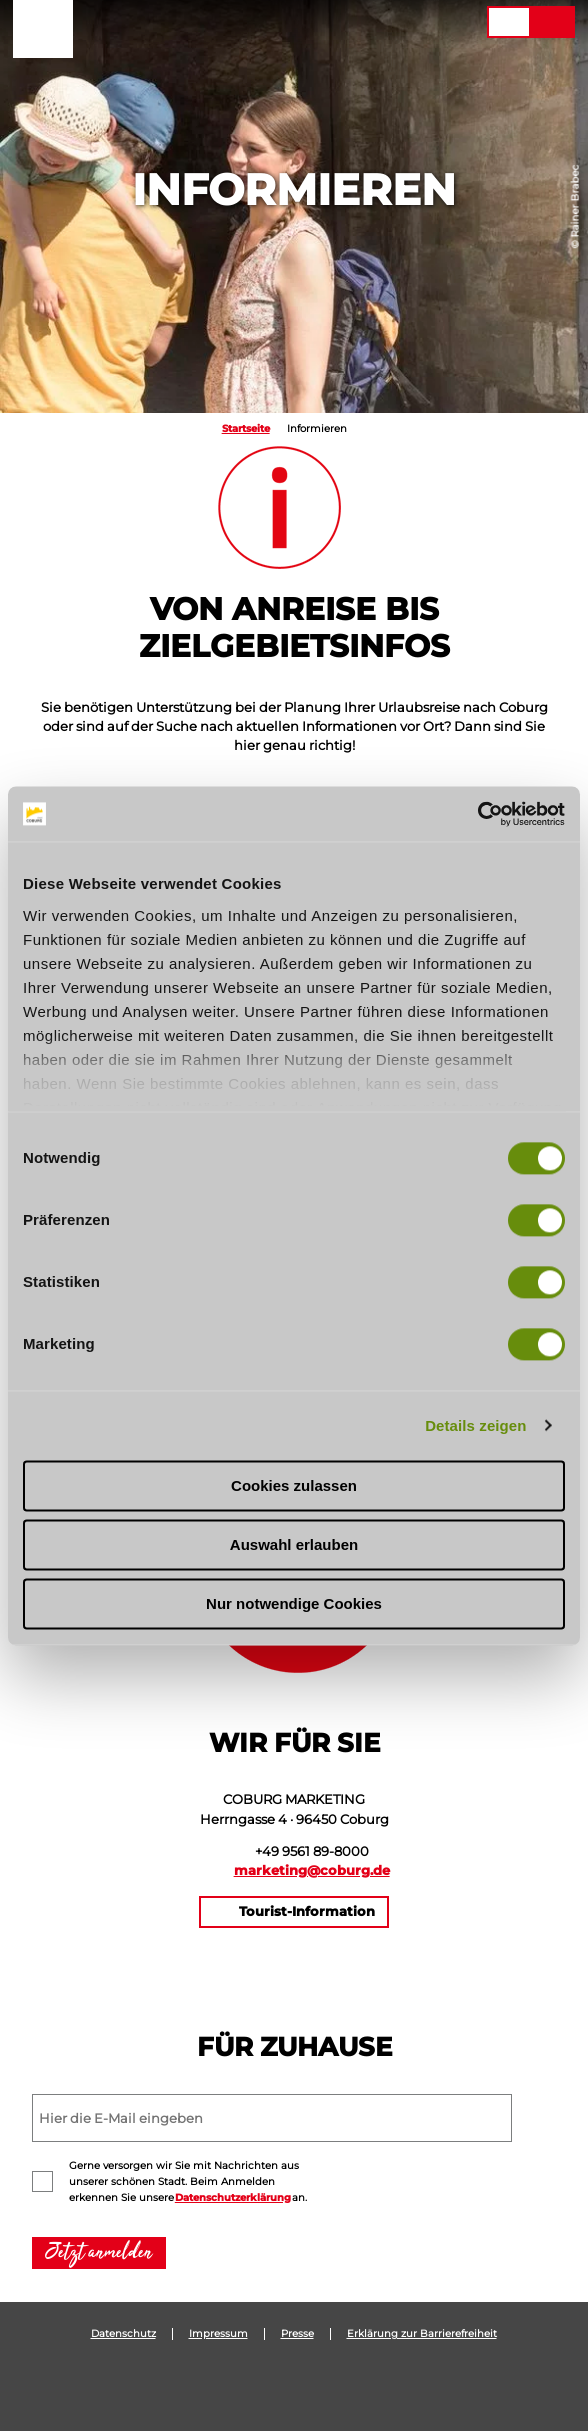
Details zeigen (475, 1425)
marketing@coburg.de (312, 1870)
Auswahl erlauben (294, 1544)
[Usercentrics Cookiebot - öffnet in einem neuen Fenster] (477, 814)
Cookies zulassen (294, 1485)
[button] (349, 22)
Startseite (246, 428)
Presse (297, 2334)
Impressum (218, 2334)
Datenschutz (123, 2334)
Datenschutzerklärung (233, 2197)
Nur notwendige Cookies (294, 1603)
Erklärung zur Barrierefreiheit (422, 2334)
